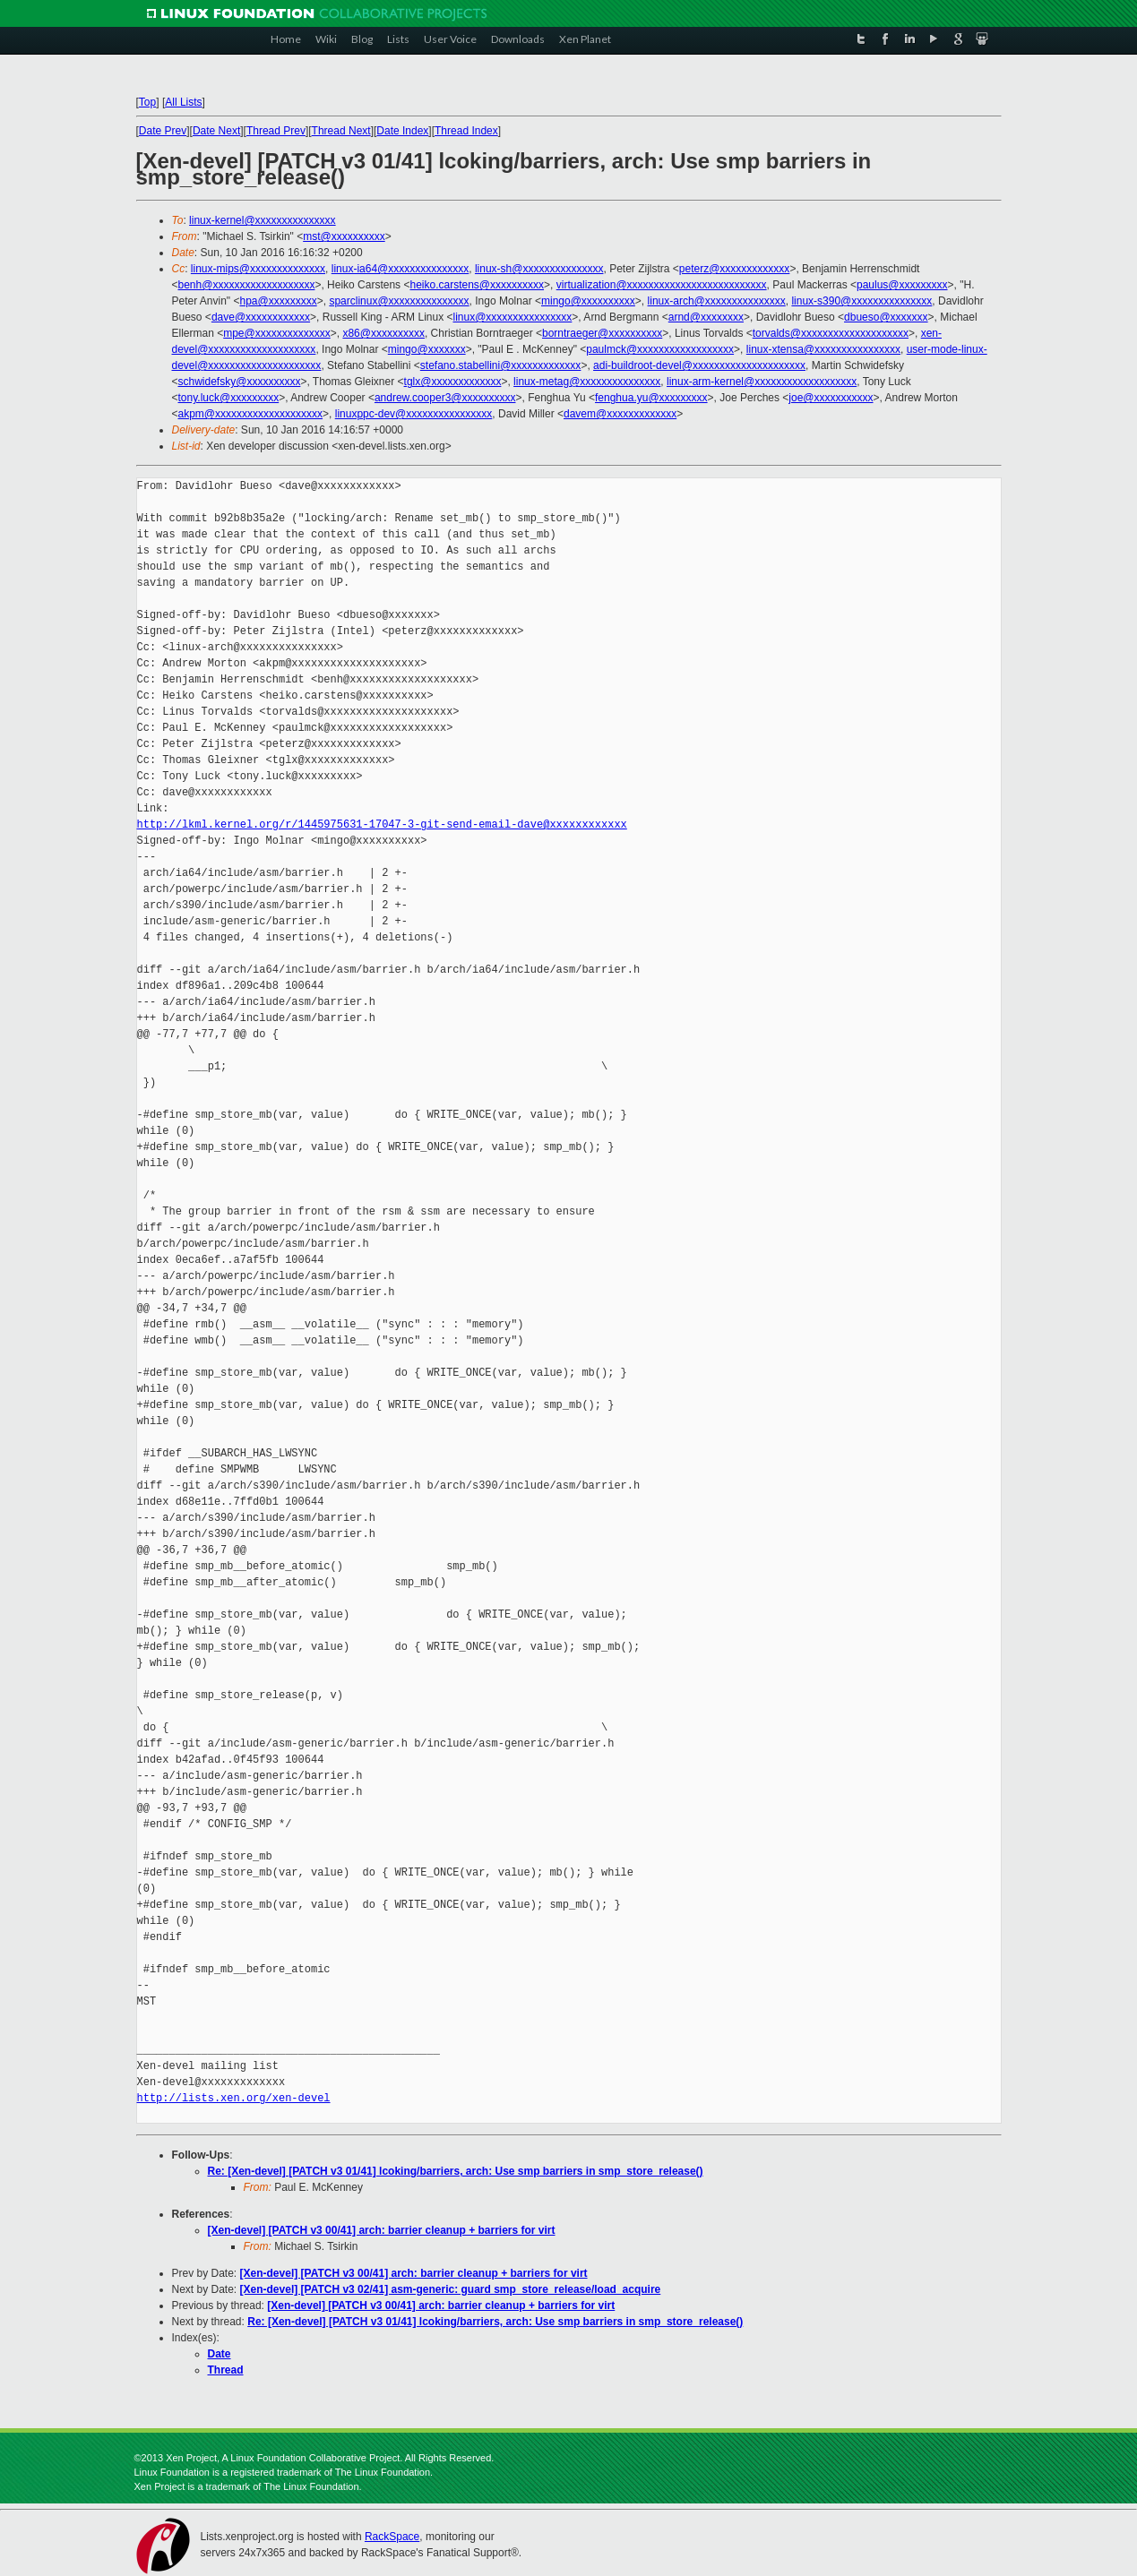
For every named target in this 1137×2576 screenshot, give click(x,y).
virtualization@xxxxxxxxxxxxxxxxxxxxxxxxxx (661, 285)
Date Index (402, 131)
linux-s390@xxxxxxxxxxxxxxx (861, 301)
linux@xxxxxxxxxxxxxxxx (512, 317)
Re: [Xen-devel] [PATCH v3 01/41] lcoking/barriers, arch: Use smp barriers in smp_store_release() (455, 2171)
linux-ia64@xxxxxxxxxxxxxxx (400, 268)
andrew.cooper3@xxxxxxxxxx (445, 397)
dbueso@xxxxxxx (886, 317)
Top (147, 102)
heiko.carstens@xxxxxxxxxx (476, 285)
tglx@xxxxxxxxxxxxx (453, 381)
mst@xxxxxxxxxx (344, 236)
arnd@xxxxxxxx (706, 317)
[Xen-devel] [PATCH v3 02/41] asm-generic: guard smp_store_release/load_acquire (450, 2289)
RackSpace (392, 2536)
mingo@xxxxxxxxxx (588, 301)
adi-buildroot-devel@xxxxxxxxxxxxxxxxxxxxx (699, 365)
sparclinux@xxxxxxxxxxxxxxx (399, 301)
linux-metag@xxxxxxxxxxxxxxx (586, 381)
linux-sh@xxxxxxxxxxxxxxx (539, 268)
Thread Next (341, 131)
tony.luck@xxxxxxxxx (229, 397)
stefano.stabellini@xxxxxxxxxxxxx (500, 365)
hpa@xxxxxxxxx (277, 301)
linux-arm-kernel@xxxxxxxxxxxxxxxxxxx (762, 381)
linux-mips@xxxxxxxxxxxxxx (258, 268)
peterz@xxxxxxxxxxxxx (734, 268)
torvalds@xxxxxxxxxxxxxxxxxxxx (831, 333)
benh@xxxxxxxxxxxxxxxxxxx (246, 285)
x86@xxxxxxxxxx (383, 333)
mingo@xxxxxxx (427, 349)
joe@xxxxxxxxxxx (830, 397)
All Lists (183, 102)
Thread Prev (276, 131)
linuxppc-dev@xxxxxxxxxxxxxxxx (414, 414)
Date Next (216, 131)
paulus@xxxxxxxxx (902, 285)
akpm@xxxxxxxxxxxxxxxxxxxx (250, 414)
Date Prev (162, 131)
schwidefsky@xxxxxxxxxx (239, 381)
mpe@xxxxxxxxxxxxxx (277, 333)
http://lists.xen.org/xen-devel (234, 2098)
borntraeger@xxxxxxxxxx (602, 333)
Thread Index (466, 131)
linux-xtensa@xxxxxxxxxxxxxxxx (823, 349)
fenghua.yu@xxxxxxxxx (651, 397)
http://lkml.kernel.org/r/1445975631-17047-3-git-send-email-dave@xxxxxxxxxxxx (382, 824)
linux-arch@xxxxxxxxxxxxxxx (717, 301)
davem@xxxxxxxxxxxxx (620, 414)
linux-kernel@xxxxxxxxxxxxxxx (262, 220)
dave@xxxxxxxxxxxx (260, 317)
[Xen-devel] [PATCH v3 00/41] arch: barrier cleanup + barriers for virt (382, 2230)
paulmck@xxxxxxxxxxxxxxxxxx (660, 349)
